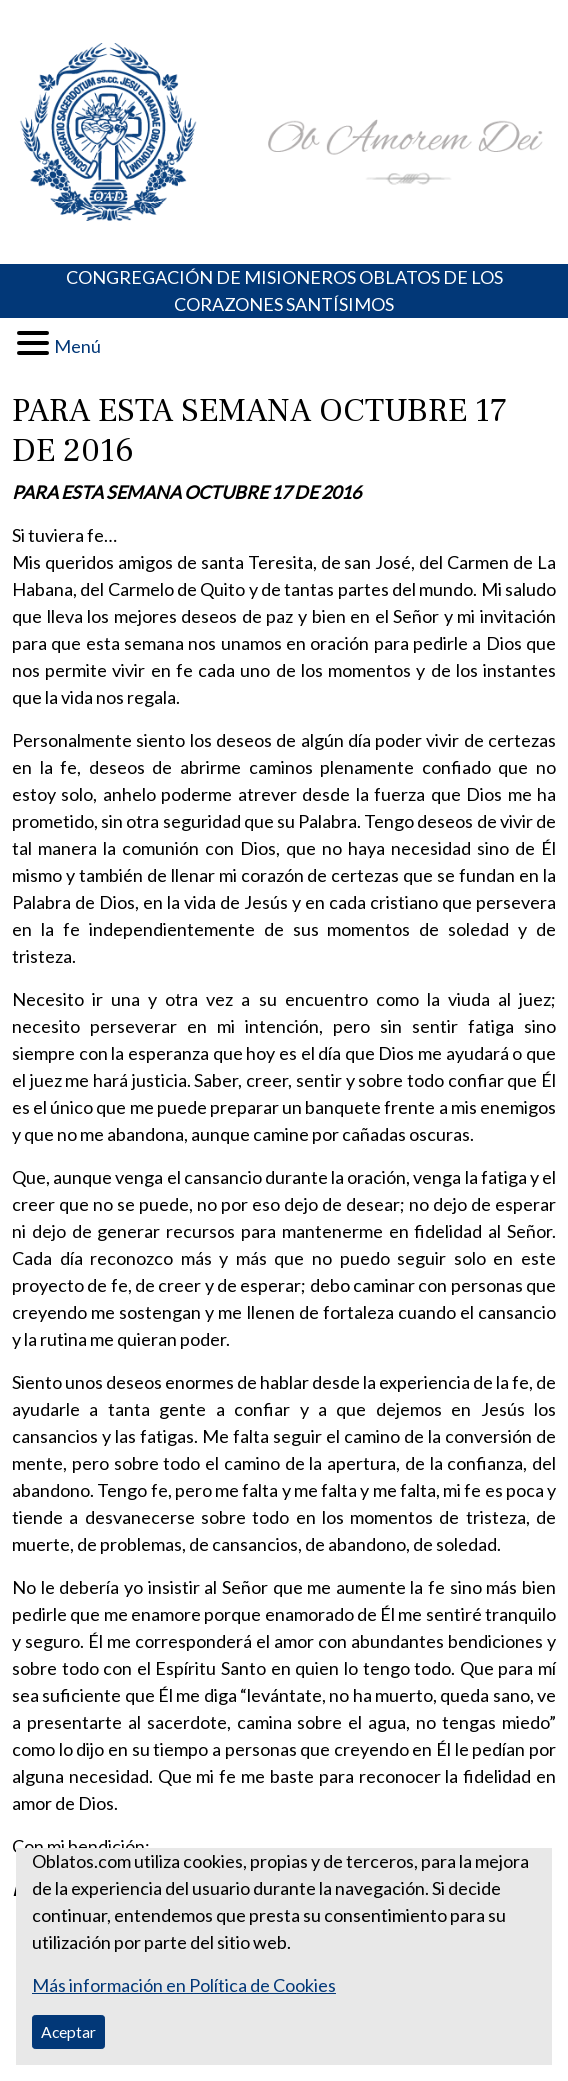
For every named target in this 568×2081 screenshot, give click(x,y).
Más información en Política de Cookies (184, 1985)
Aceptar (68, 2031)
